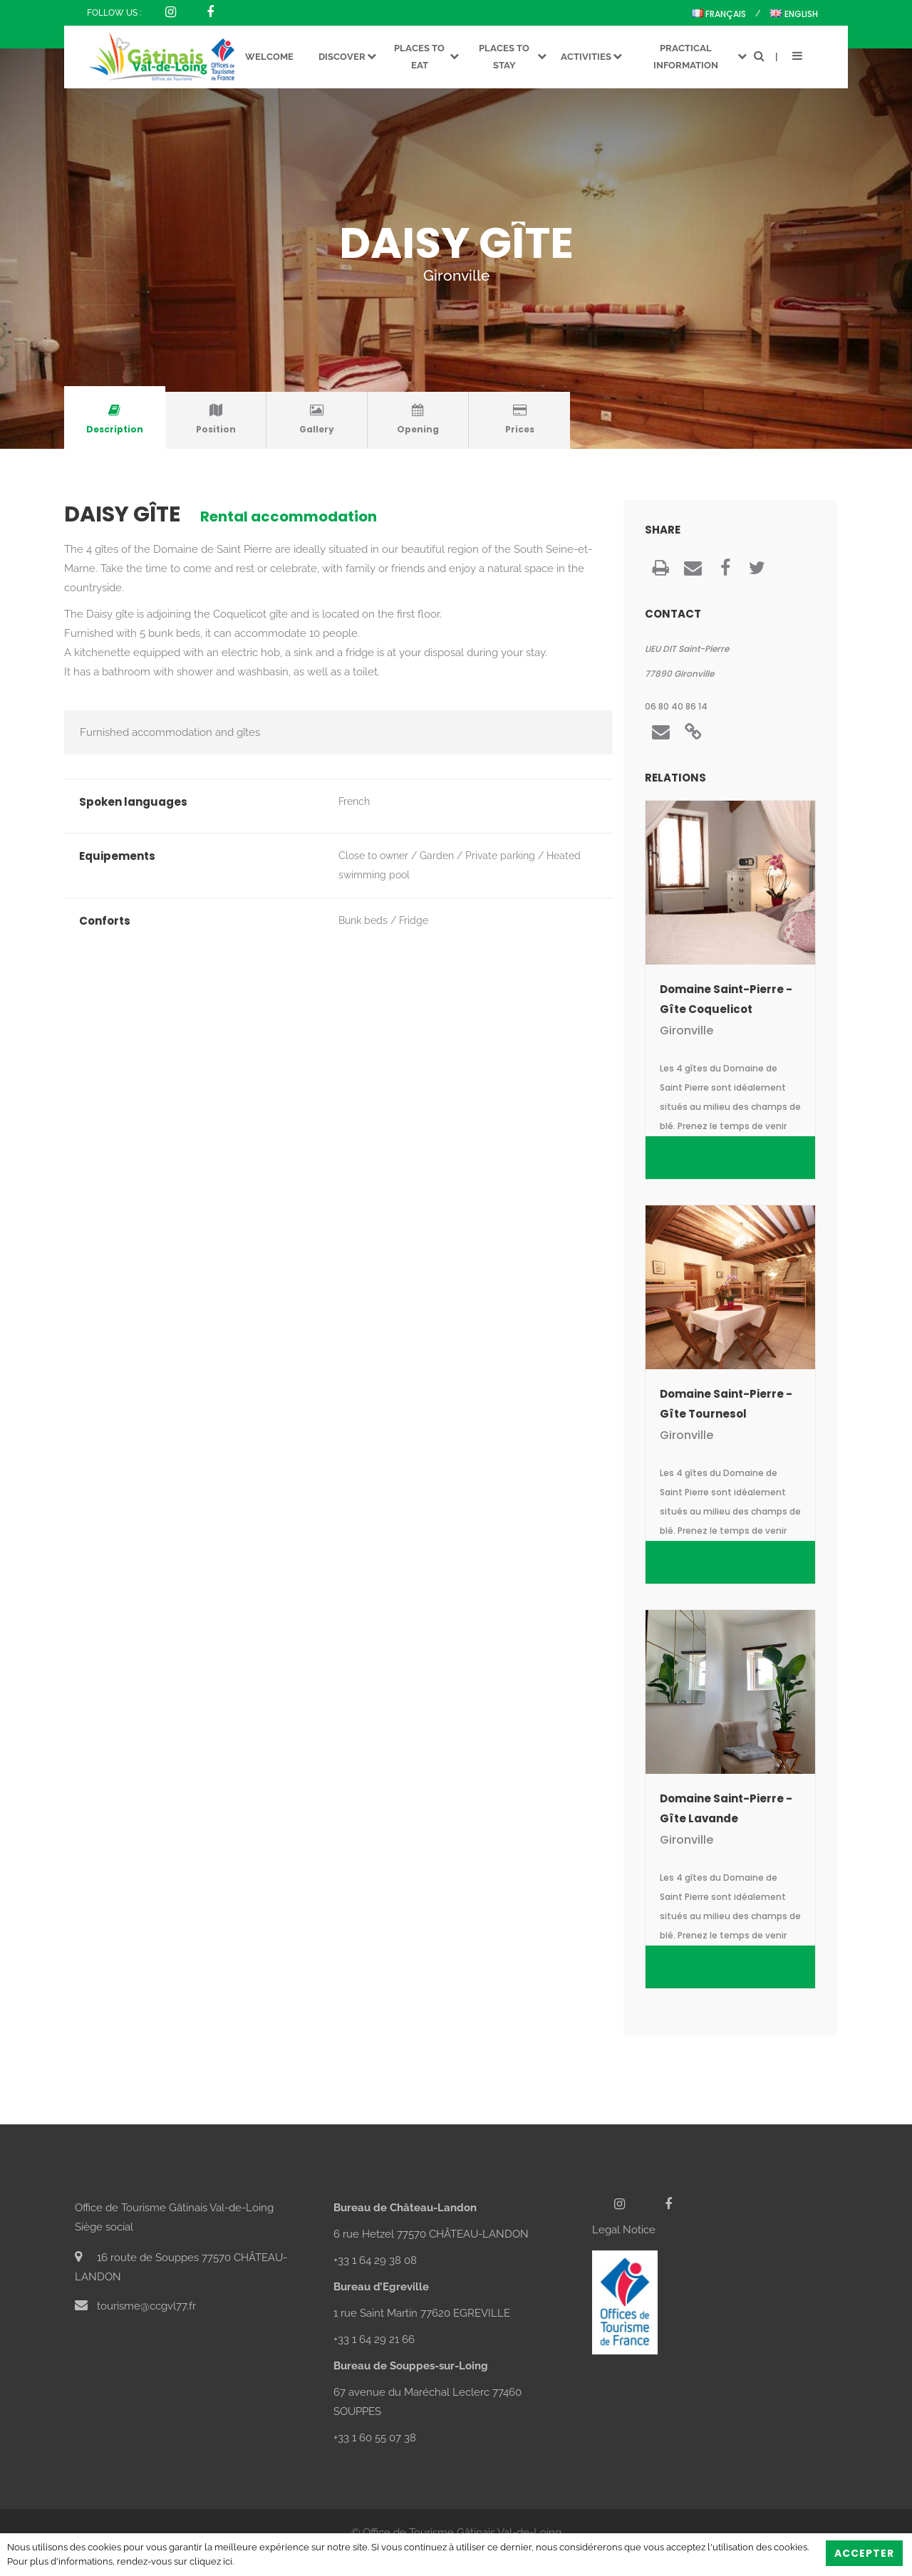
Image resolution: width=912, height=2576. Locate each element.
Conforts (104, 920)
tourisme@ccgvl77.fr (135, 2306)
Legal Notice (624, 2229)
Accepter (864, 2553)
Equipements (117, 855)
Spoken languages (133, 801)
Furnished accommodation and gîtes (170, 732)
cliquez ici (211, 2561)
